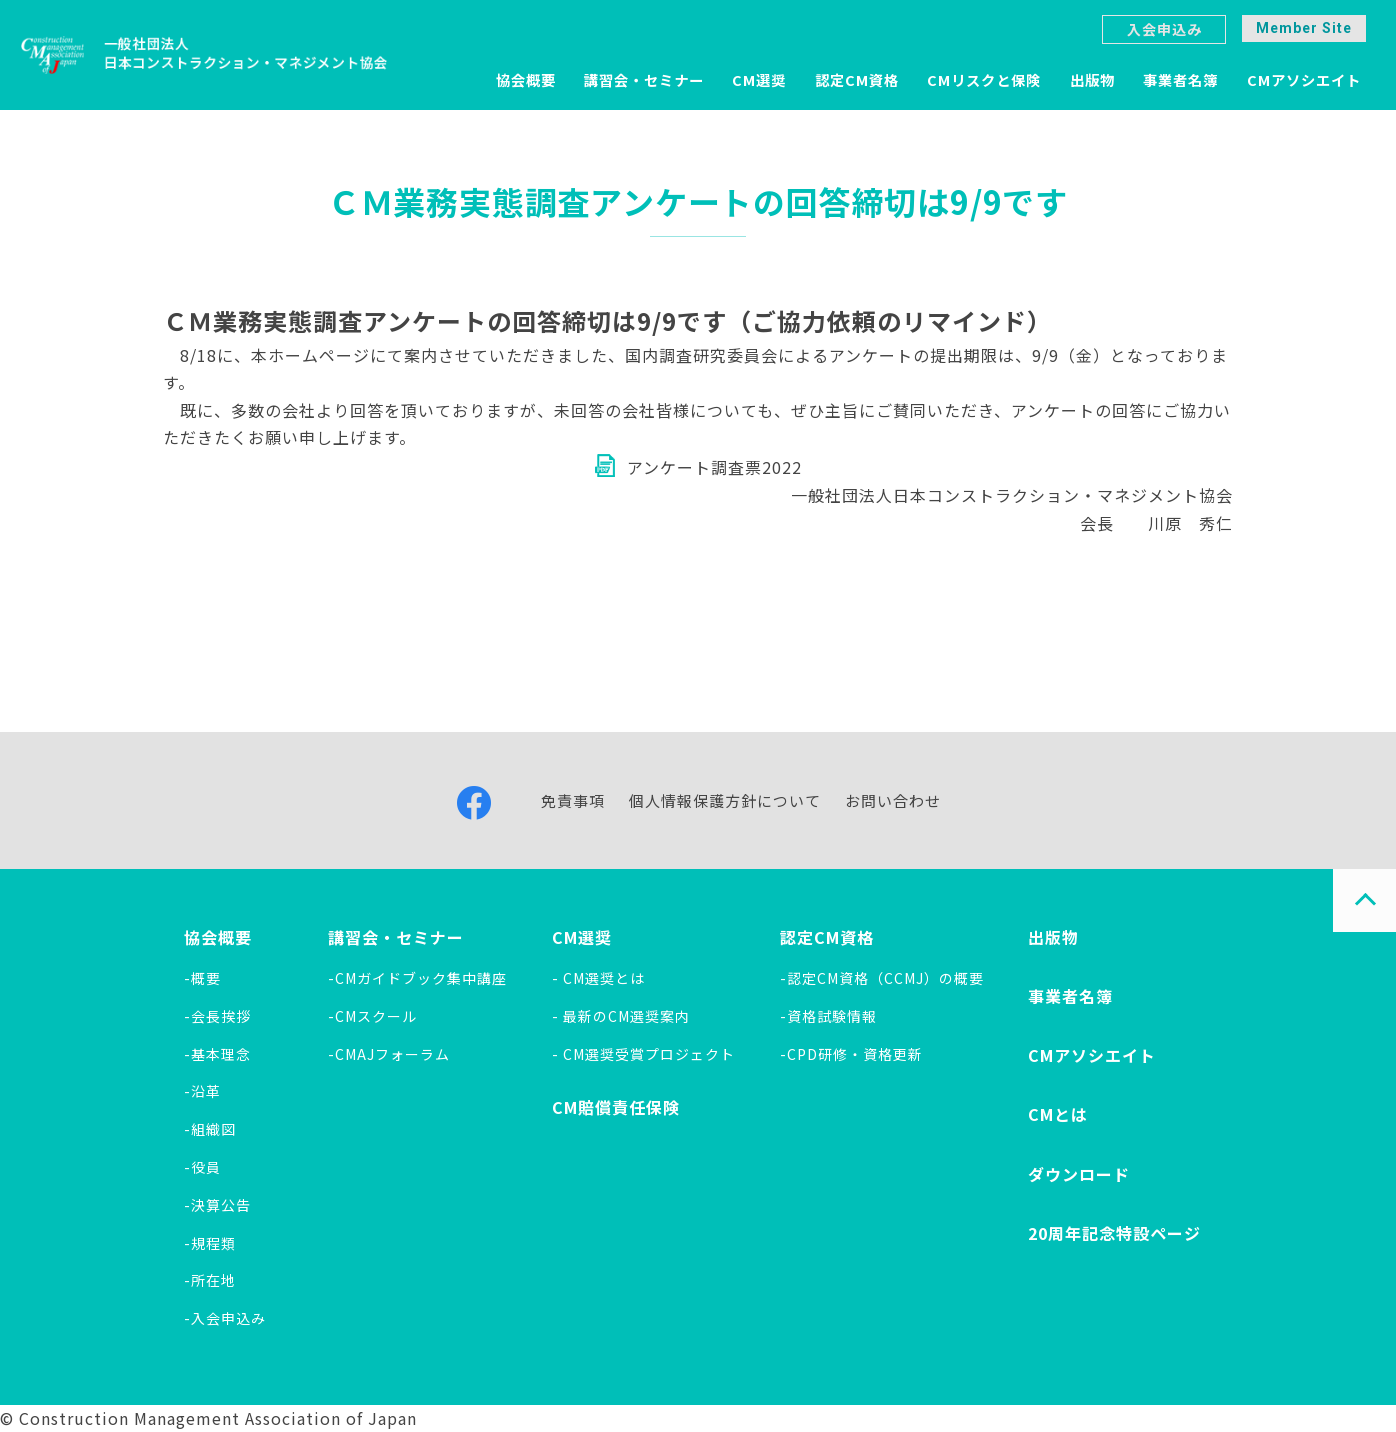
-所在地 (210, 1280)
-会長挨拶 (217, 1016)
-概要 (202, 978)
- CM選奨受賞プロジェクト (643, 1054)
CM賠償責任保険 (616, 1107)
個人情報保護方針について (725, 800)
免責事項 (573, 800)
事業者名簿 (1180, 79)
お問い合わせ (893, 800)
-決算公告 (217, 1205)
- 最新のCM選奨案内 (621, 1016)
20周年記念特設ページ (1114, 1233)
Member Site (1304, 28)
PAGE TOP (1364, 900)
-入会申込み (225, 1318)
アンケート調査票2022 (714, 467)
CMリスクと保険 (984, 79)
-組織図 (210, 1129)
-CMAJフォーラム (389, 1054)
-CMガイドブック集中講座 (417, 978)
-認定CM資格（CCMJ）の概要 (882, 978)
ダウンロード (1079, 1174)
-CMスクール (372, 1016)
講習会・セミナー (644, 79)
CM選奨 (759, 79)
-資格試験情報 (828, 1016)
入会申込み (1164, 29)
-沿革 (202, 1091)
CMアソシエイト (1304, 79)
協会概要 (526, 79)
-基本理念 (217, 1054)
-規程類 (210, 1243)
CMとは (1058, 1114)
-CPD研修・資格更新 (851, 1054)
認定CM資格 (857, 79)
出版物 (1092, 79)
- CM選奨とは (598, 978)
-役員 (202, 1167)
